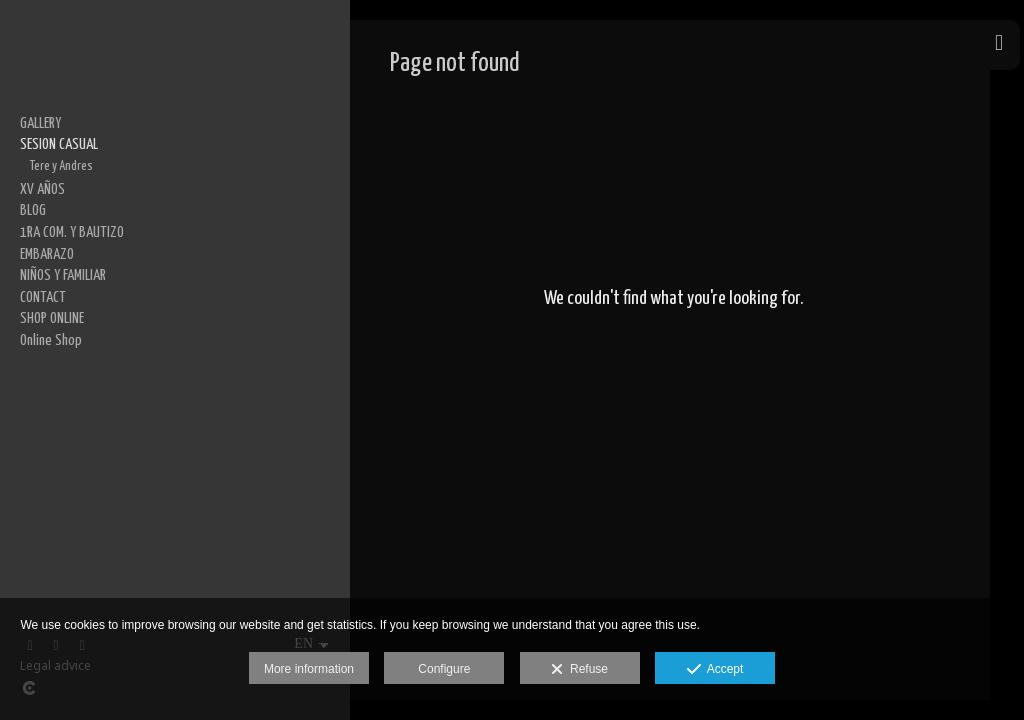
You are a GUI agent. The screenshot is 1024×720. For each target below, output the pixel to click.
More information (309, 669)
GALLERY (40, 123)
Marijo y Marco (64, 231)
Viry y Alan (54, 339)
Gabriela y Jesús (69, 274)
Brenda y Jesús (66, 209)
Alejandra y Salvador (78, 317)
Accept (715, 670)
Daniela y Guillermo (75, 360)
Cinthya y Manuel (69, 187)
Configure (444, 669)
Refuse (579, 670)
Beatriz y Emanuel (72, 252)
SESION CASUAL (59, 144)
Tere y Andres (61, 166)
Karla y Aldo (57, 295)
